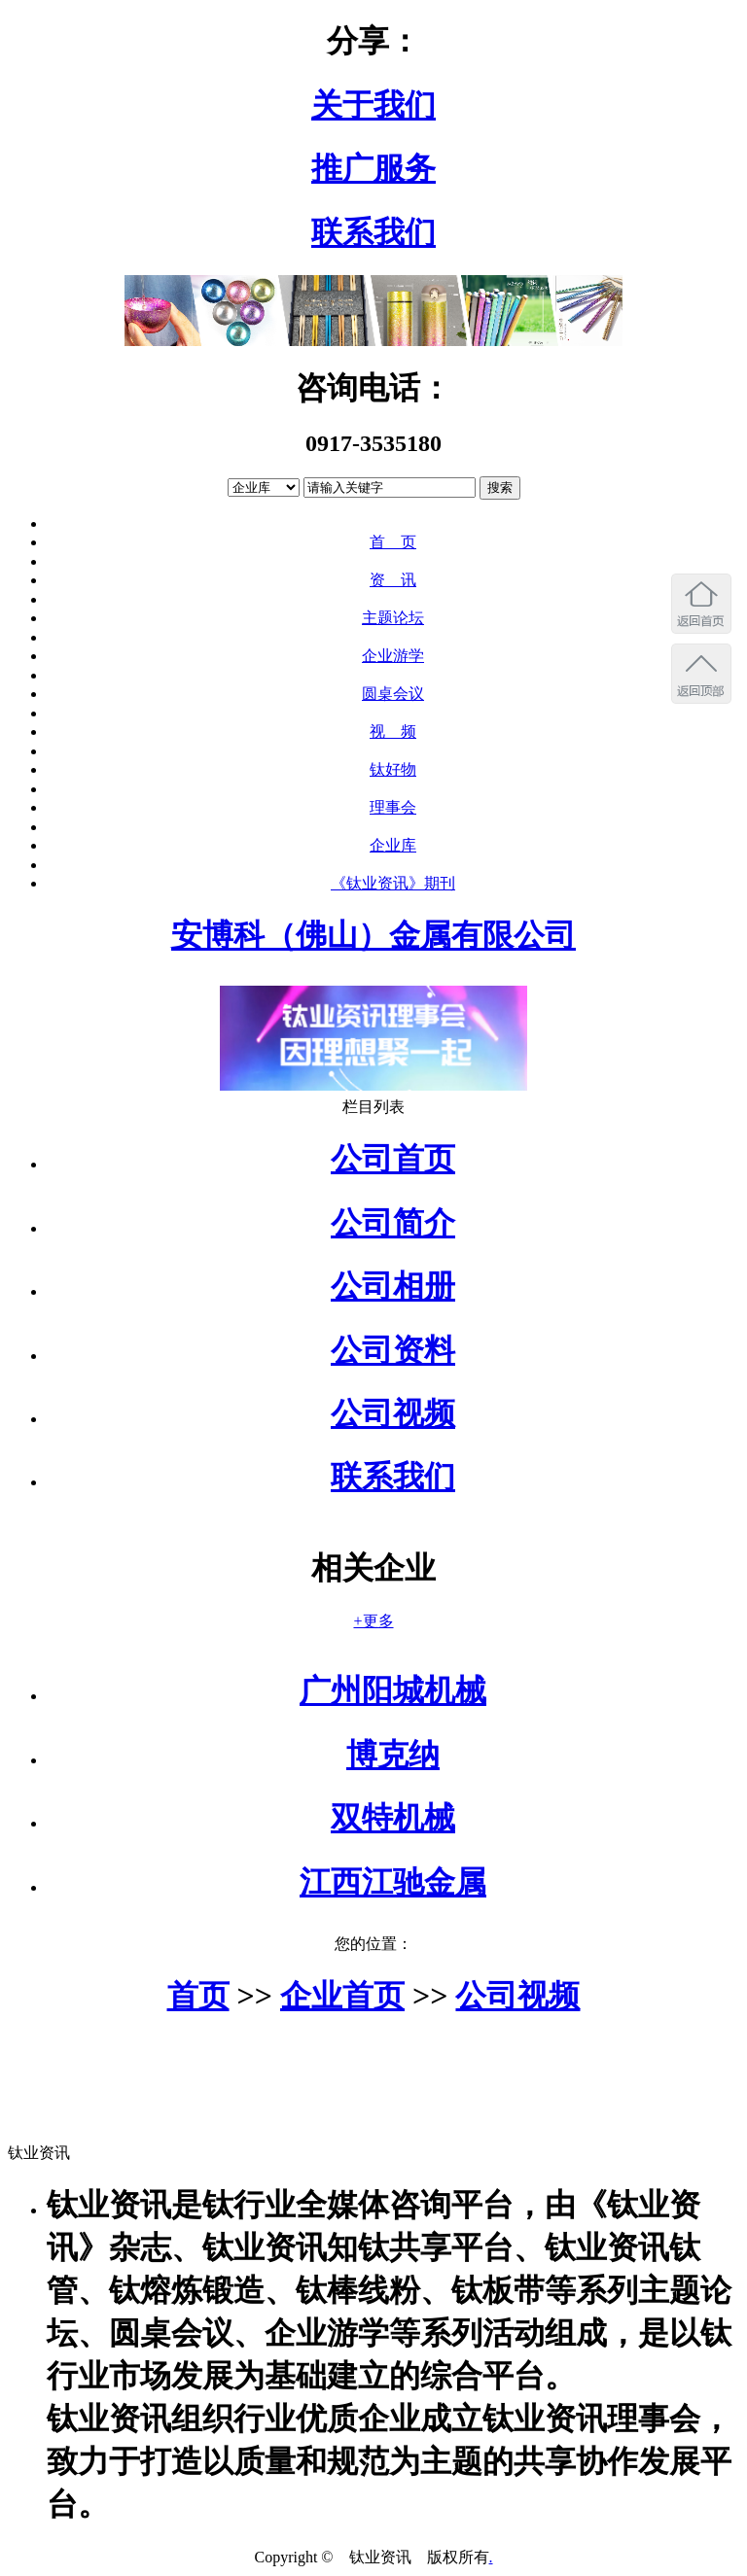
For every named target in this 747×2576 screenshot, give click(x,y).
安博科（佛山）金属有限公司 (373, 935)
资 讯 (393, 580)
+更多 (373, 1621)
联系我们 (373, 232)
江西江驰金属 (393, 1881)
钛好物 (393, 769)
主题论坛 (393, 617)
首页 (198, 1995)
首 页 (393, 542)
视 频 (393, 731)
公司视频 (393, 1413)
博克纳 (393, 1754)
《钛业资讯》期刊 (393, 883)
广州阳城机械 (393, 1690)
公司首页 (393, 1158)
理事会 (393, 807)
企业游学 (393, 655)
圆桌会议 (393, 693)
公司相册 (393, 1286)
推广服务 (373, 168)
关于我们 (373, 104)
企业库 (393, 845)
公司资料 (393, 1350)
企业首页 (342, 1995)
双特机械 (393, 1817)
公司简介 (393, 1222)
